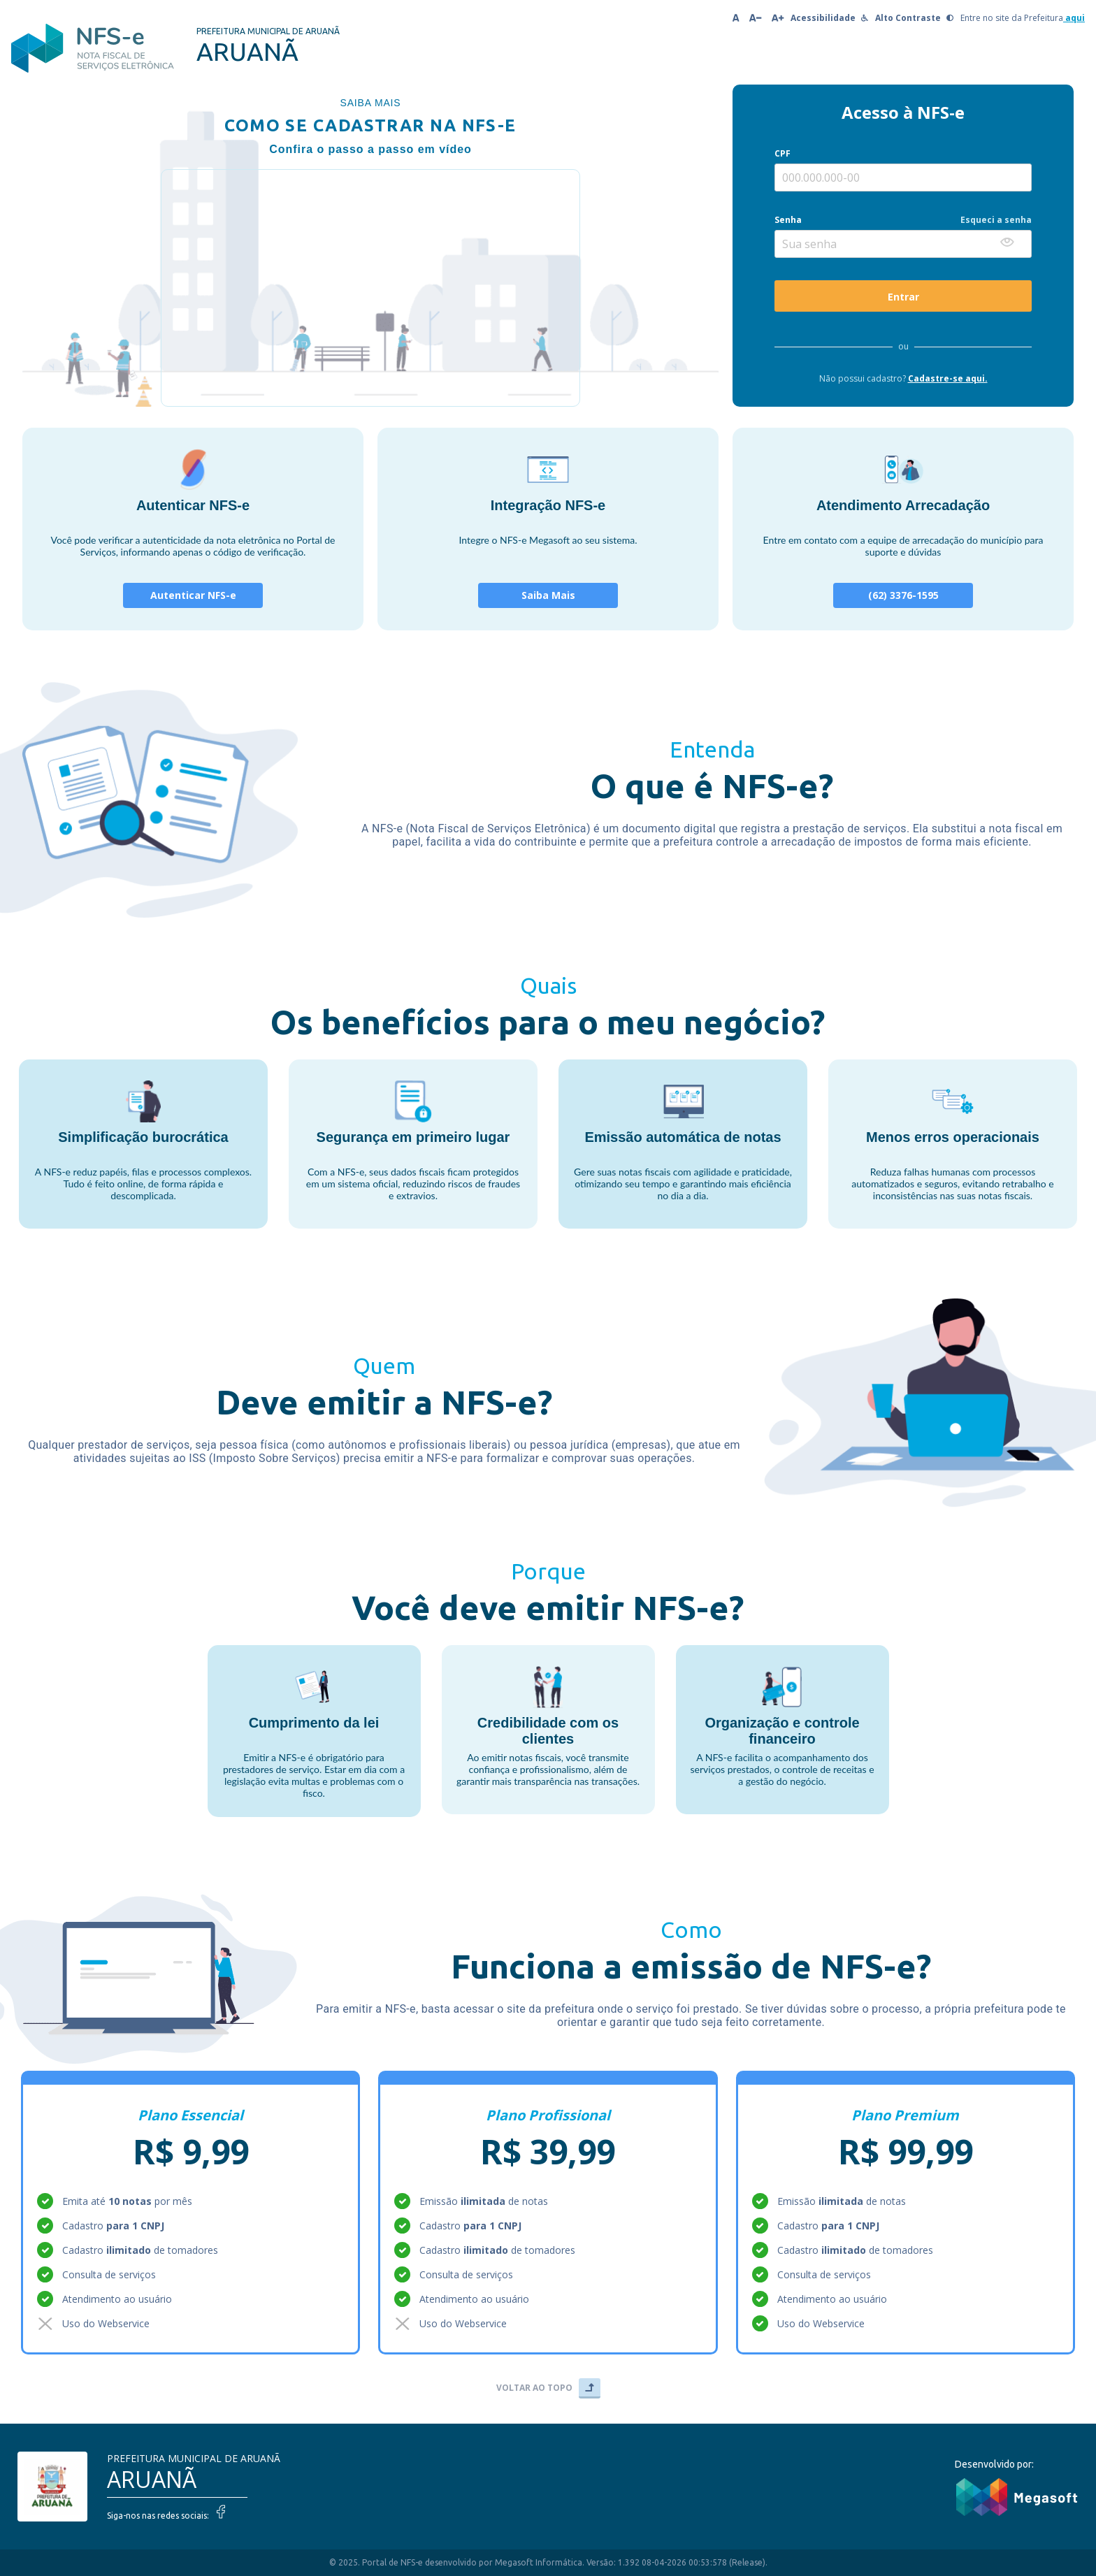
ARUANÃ (151, 2479)
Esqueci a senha (996, 220)
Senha (788, 220)
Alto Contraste (914, 18)
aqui (1074, 18)
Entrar (903, 296)
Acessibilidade (829, 18)
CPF (782, 153)
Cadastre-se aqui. (948, 378)
